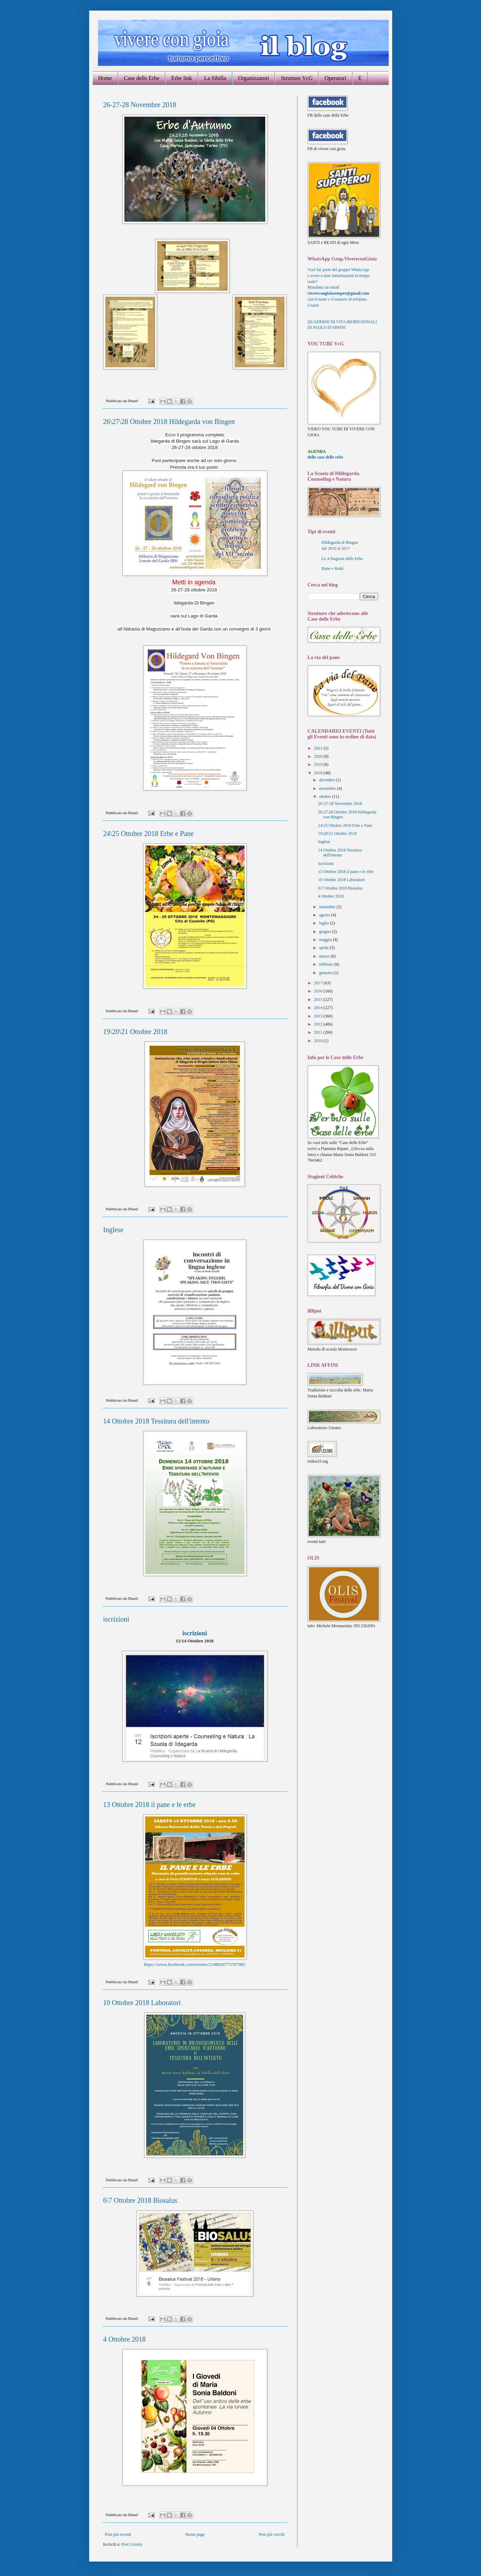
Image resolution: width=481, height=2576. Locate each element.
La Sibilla (215, 78)
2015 (318, 999)
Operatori (335, 78)
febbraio (326, 964)
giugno (325, 931)
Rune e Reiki (333, 568)
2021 (318, 748)
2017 (318, 982)
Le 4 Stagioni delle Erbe (342, 558)
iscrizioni (116, 1619)
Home (105, 78)
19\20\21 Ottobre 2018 (135, 1031)
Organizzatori (253, 78)
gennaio (326, 972)
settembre (328, 906)
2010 (318, 1040)
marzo (325, 956)
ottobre (325, 796)
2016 (318, 991)
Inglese (113, 1230)
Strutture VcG (297, 78)
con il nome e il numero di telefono (338, 299)
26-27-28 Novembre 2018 (140, 105)
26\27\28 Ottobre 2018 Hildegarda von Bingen (169, 421)
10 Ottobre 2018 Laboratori (142, 2002)
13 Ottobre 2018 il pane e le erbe (149, 1804)
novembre (328, 788)
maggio (326, 939)
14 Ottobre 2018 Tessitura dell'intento (156, 1421)
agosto (325, 914)
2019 (318, 764)
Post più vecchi (271, 2534)
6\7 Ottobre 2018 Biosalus (140, 2200)
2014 (318, 1007)
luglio (324, 923)
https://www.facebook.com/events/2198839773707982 (195, 1964)
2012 (318, 1024)
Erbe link (181, 78)
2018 (318, 772)
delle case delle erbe (325, 457)
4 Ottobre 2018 (124, 2339)
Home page (195, 2534)
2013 (318, 1016)
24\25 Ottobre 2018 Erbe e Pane (148, 833)
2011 (318, 1032)
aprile (324, 947)
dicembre (327, 779)
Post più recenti (118, 2534)
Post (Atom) (131, 2544)
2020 (318, 756)
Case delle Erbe (141, 78)
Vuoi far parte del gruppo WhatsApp (338, 269)
